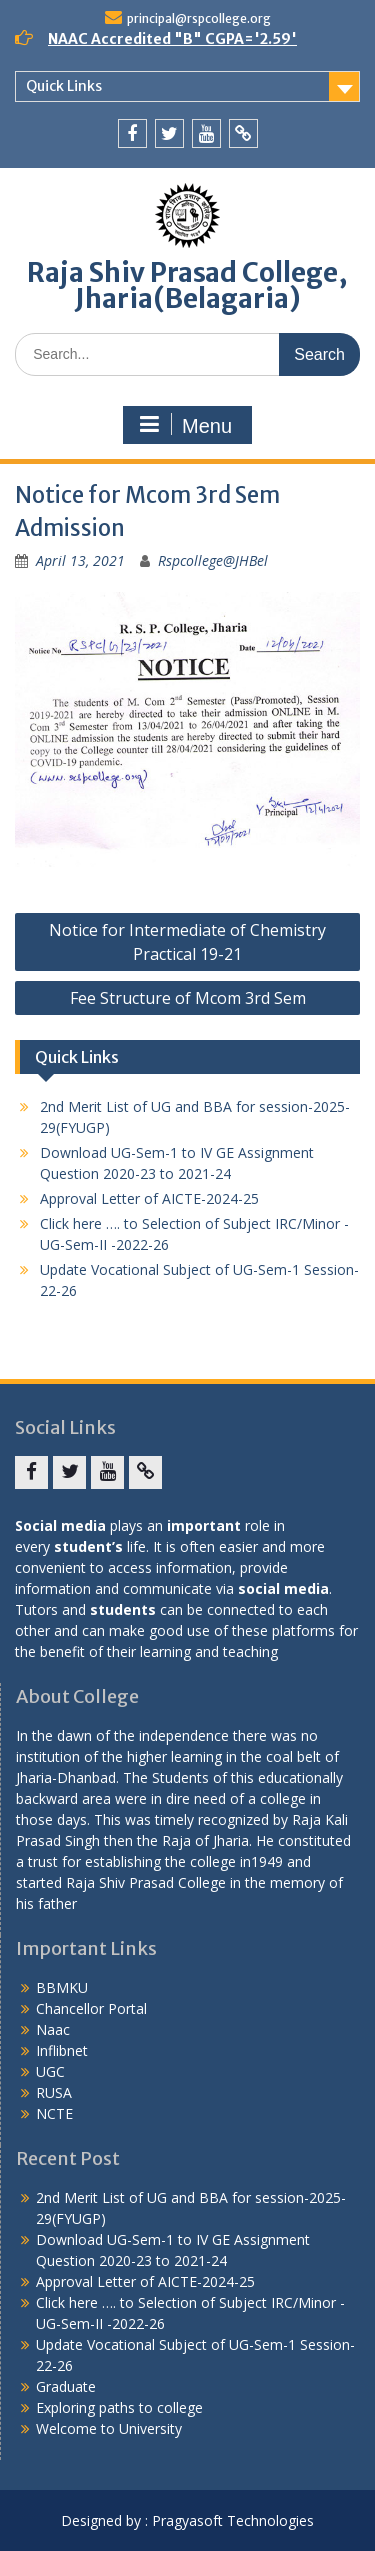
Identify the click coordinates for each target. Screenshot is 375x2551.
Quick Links (64, 86)
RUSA (54, 2092)
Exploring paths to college (119, 2407)
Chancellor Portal (91, 2008)
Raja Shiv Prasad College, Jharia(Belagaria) (187, 285)
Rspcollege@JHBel (213, 560)
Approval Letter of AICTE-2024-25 (149, 1198)
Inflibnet (62, 2050)
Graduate (66, 2386)
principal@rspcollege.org (199, 18)
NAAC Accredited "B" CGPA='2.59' (172, 39)
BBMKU (62, 1987)
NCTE (54, 2113)
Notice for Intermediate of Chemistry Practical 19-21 (187, 942)
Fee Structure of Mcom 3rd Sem (188, 998)
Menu (185, 425)
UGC (50, 2071)
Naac (53, 2029)
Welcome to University (109, 2428)
